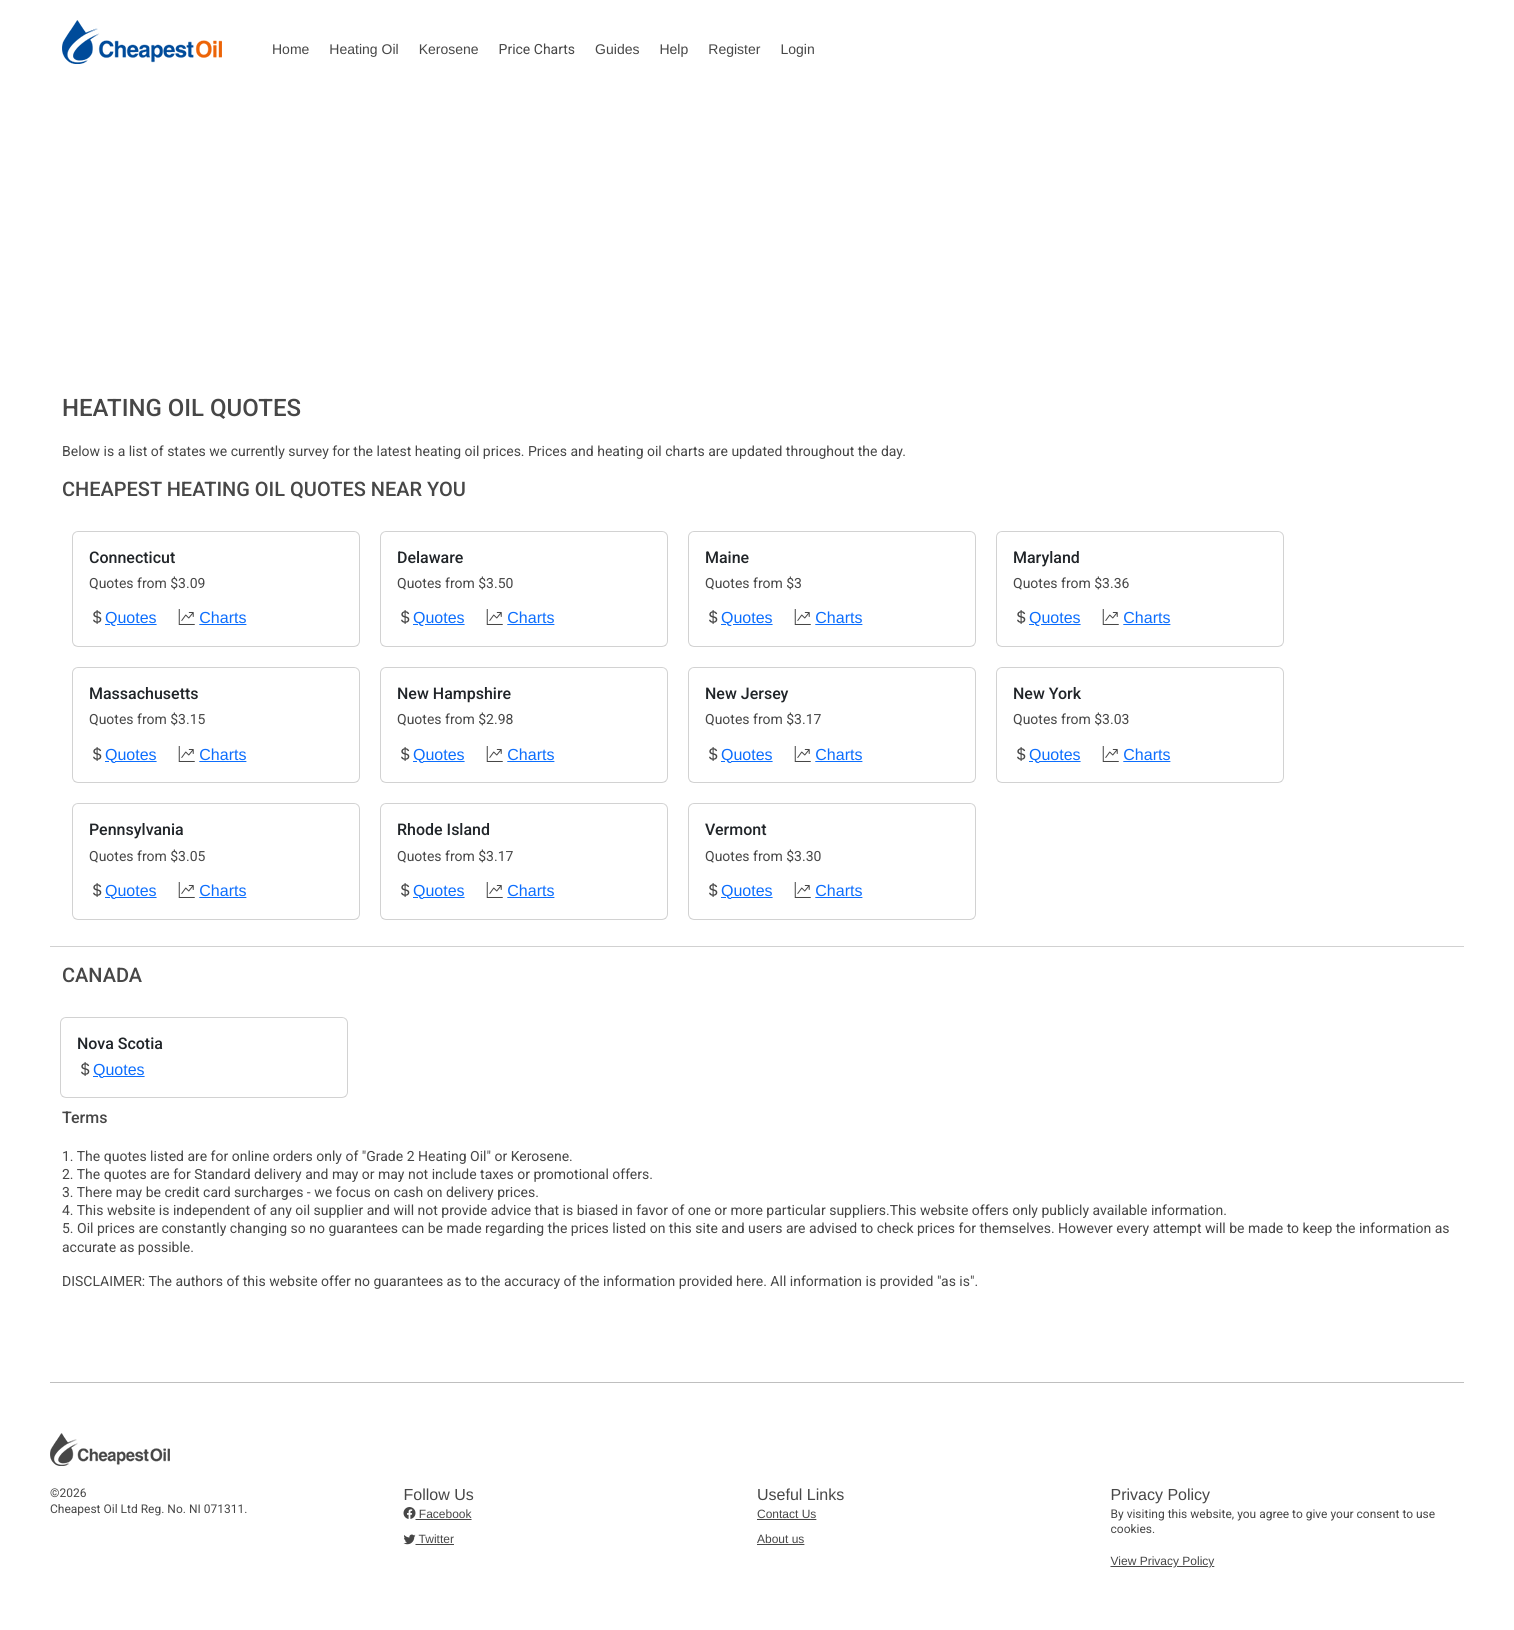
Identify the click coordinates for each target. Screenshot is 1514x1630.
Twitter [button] (429, 1539)
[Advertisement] (757, 244)
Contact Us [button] (786, 1514)
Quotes (131, 618)
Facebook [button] (438, 1514)
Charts (222, 618)
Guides (617, 49)
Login (797, 49)
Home (290, 49)
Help (673, 49)
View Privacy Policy (1163, 1561)
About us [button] (780, 1539)
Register (734, 49)
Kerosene (449, 49)
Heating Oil (363, 49)
